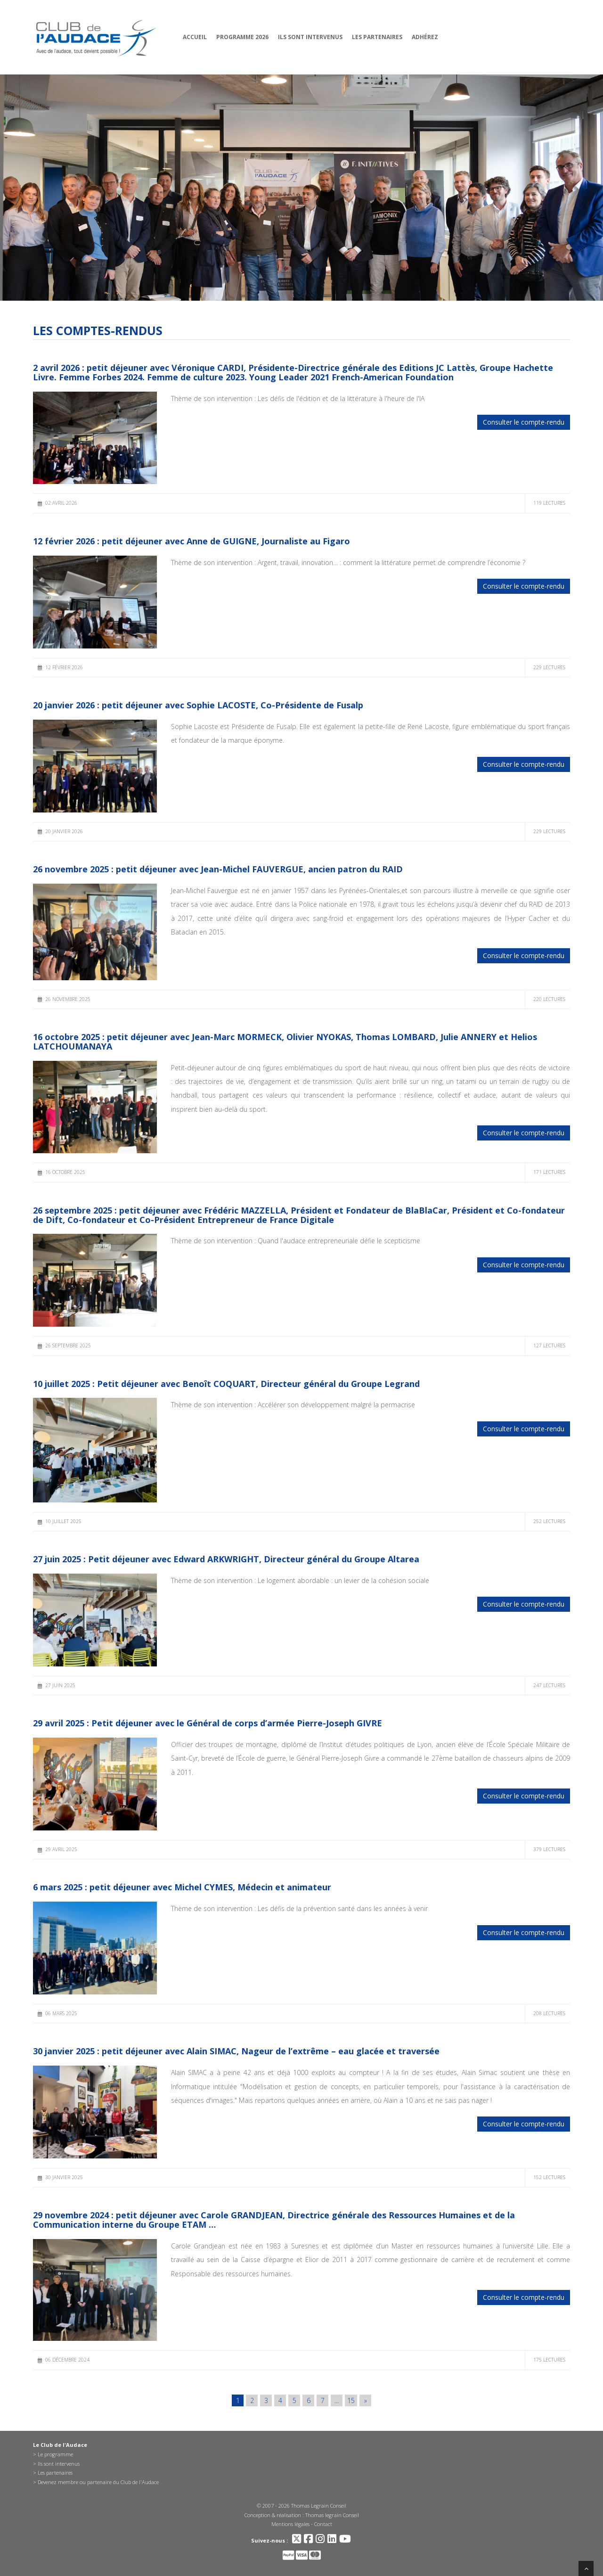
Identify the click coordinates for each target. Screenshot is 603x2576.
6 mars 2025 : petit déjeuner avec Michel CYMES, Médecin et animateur (182, 1887)
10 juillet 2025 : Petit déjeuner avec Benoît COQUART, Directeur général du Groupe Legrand (226, 1383)
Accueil (195, 37)
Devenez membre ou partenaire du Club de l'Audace (98, 2482)
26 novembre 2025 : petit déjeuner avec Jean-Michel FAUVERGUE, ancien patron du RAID (218, 869)
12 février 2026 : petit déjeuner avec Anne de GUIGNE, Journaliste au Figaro (191, 541)
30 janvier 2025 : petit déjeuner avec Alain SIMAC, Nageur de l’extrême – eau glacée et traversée (236, 2051)
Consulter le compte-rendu (523, 422)
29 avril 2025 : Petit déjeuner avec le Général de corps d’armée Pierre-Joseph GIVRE (207, 1723)
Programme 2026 (242, 37)
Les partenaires (377, 37)
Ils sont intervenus (310, 37)
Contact (323, 2523)
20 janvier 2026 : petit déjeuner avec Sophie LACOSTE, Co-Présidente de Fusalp (198, 705)
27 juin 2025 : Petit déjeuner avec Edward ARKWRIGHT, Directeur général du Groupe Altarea (226, 1559)
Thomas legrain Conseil (332, 2515)
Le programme (55, 2454)
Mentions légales (290, 2523)
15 (351, 2400)
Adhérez (425, 37)
